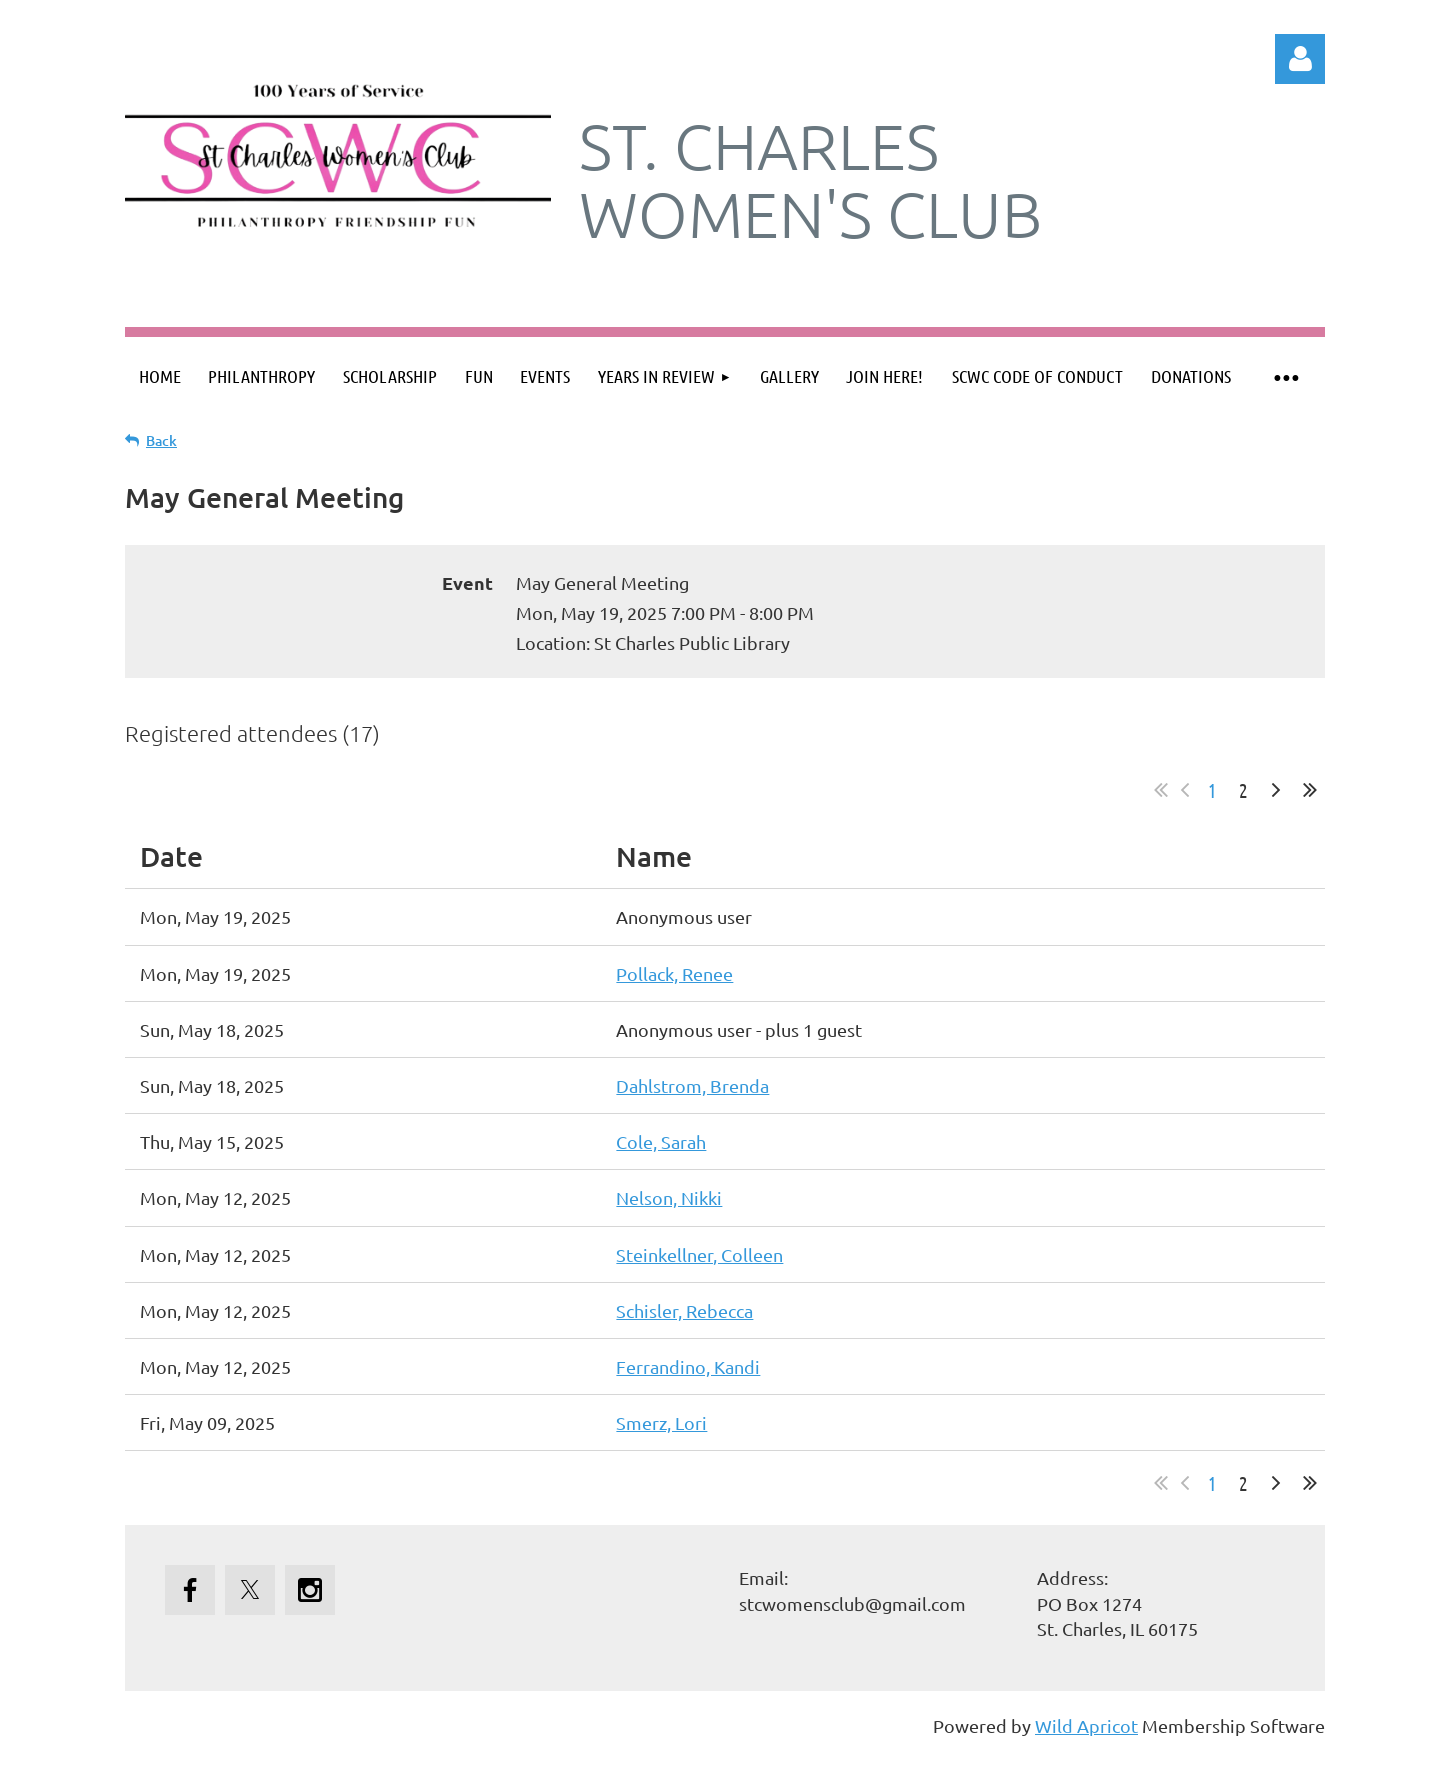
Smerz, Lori (661, 1422)
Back (161, 440)
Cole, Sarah (661, 1141)
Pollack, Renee (674, 973)
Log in (1300, 59)
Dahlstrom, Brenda (692, 1085)
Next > (1276, 790)
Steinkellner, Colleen (699, 1254)
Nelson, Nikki (669, 1197)
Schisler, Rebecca (684, 1310)
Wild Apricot (1086, 1725)
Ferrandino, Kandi (688, 1366)
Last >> (1310, 790)
